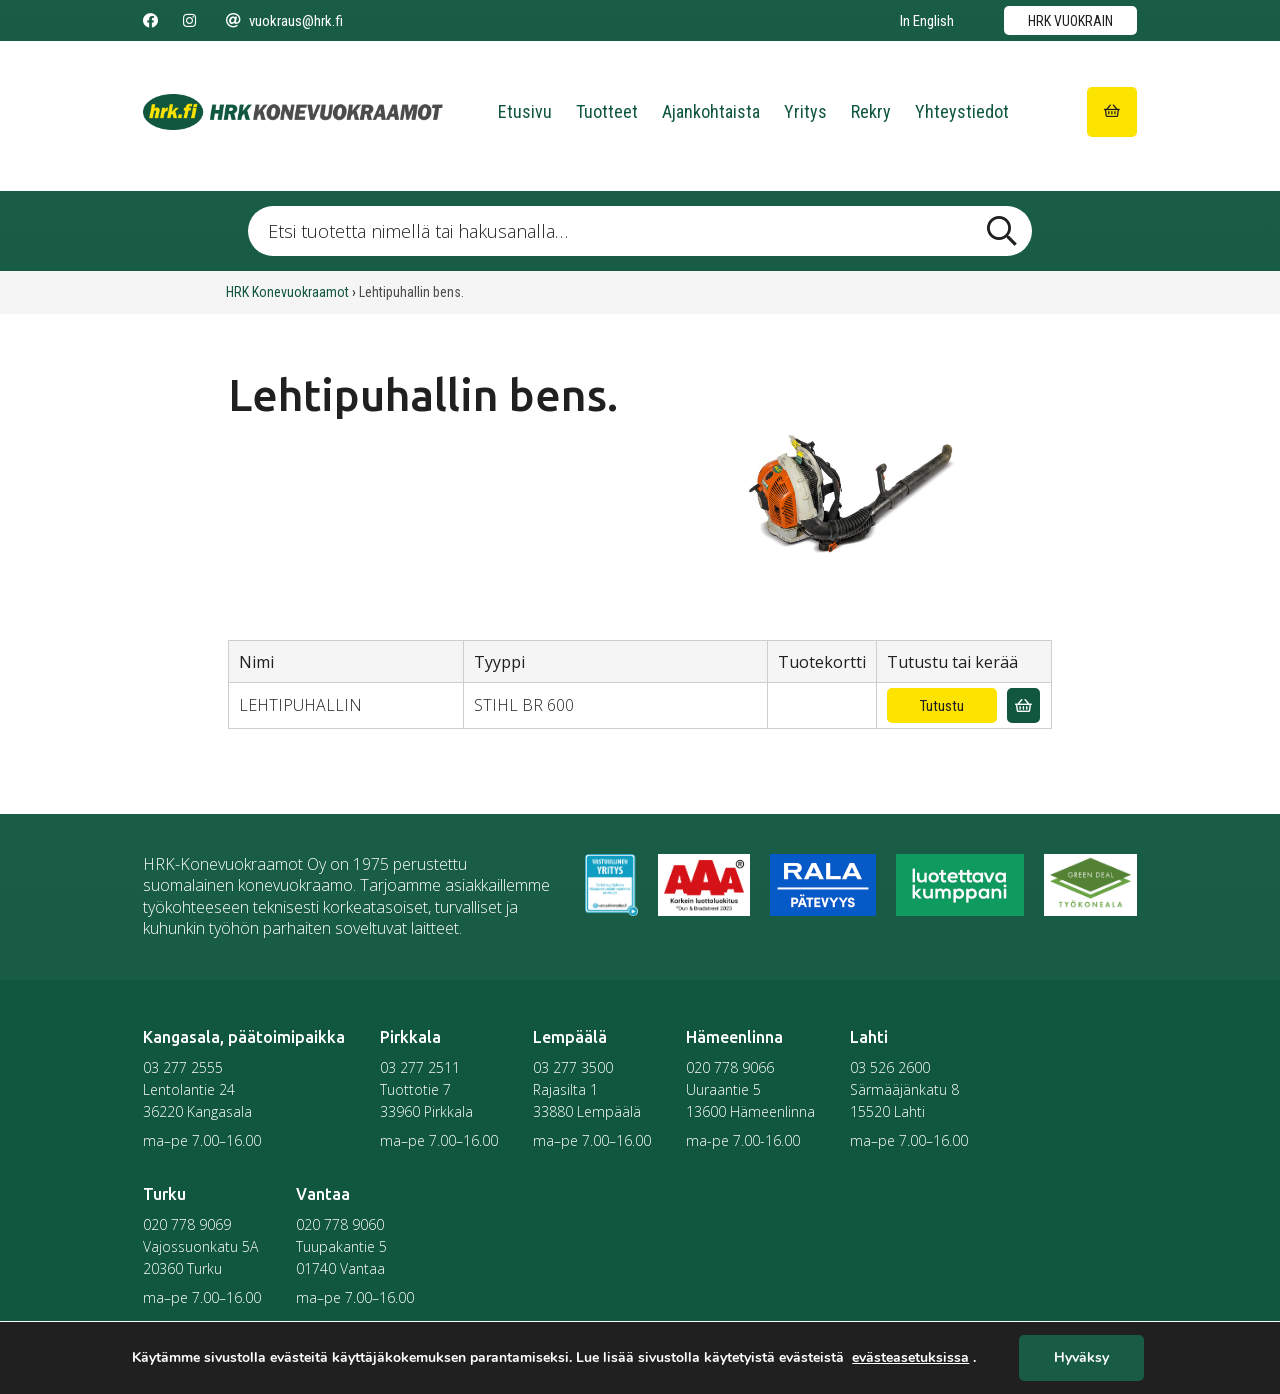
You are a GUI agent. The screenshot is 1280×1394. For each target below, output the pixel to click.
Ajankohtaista (711, 111)
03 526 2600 (890, 1067)
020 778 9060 (340, 1224)
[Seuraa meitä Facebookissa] (150, 21)
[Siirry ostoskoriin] (1112, 112)
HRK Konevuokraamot (287, 292)
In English (927, 21)
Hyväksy (1081, 1358)
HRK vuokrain (1070, 21)
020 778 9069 (187, 1224)
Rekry (871, 111)
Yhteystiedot (962, 111)
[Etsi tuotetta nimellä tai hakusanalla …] (639, 231)
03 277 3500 (573, 1067)
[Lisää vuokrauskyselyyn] (1023, 705)
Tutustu (942, 706)
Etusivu (525, 111)
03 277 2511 (420, 1067)
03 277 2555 (183, 1067)
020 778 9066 (730, 1067)
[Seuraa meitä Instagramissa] (189, 21)
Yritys (805, 111)
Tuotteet (607, 111)
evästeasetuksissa (910, 1358)
